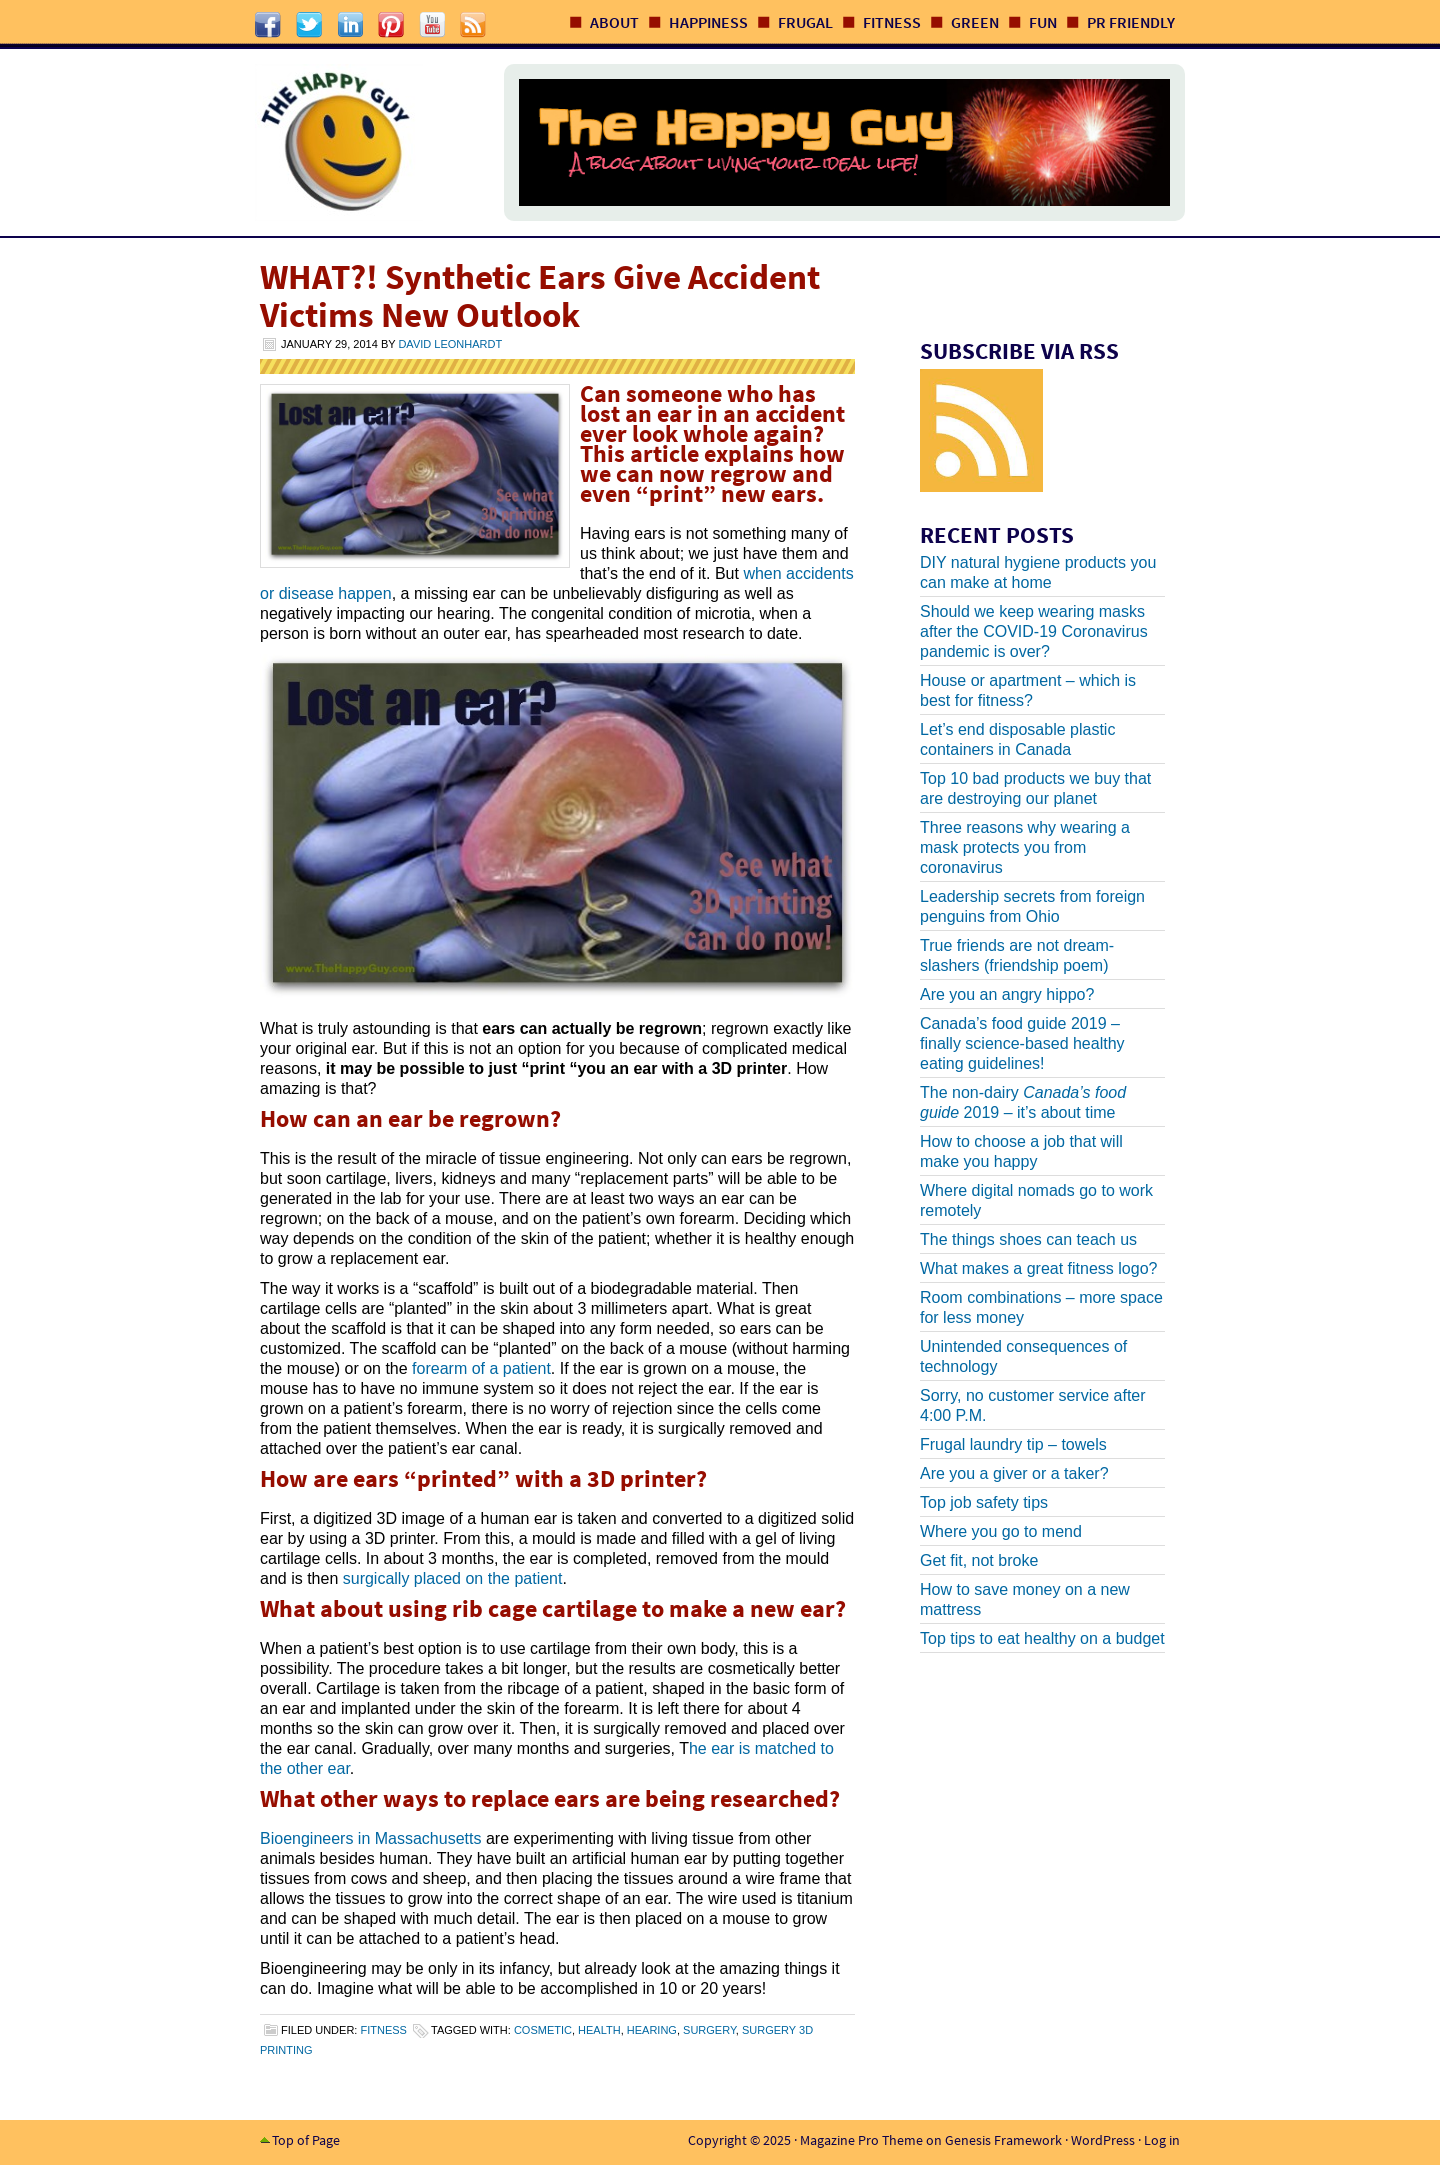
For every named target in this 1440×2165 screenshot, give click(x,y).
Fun (1043, 22)
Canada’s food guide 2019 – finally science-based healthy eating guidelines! (1022, 1043)
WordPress (1103, 2140)
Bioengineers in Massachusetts (370, 1838)
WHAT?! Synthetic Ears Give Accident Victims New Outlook (540, 296)
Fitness (892, 22)
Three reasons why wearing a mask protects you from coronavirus (1025, 847)
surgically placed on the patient (453, 1578)
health (599, 2030)
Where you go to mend (1001, 1531)
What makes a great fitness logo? (1038, 1268)
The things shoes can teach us (1028, 1239)
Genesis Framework (1003, 2140)
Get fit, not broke (979, 1560)
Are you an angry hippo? (1007, 994)
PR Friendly (1131, 22)
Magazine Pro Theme (861, 2140)
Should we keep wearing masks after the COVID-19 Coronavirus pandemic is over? (1034, 631)
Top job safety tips (984, 1502)
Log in (1162, 2140)
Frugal (805, 22)
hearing (652, 2030)
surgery (709, 2030)
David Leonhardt (450, 344)
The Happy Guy (359, 142)
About (614, 22)
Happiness (708, 22)
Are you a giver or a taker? (1014, 1473)
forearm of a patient (481, 1368)
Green (975, 22)
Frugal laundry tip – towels (1013, 1444)
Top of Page (306, 2140)
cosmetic (543, 2030)
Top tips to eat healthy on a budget (1042, 1638)
